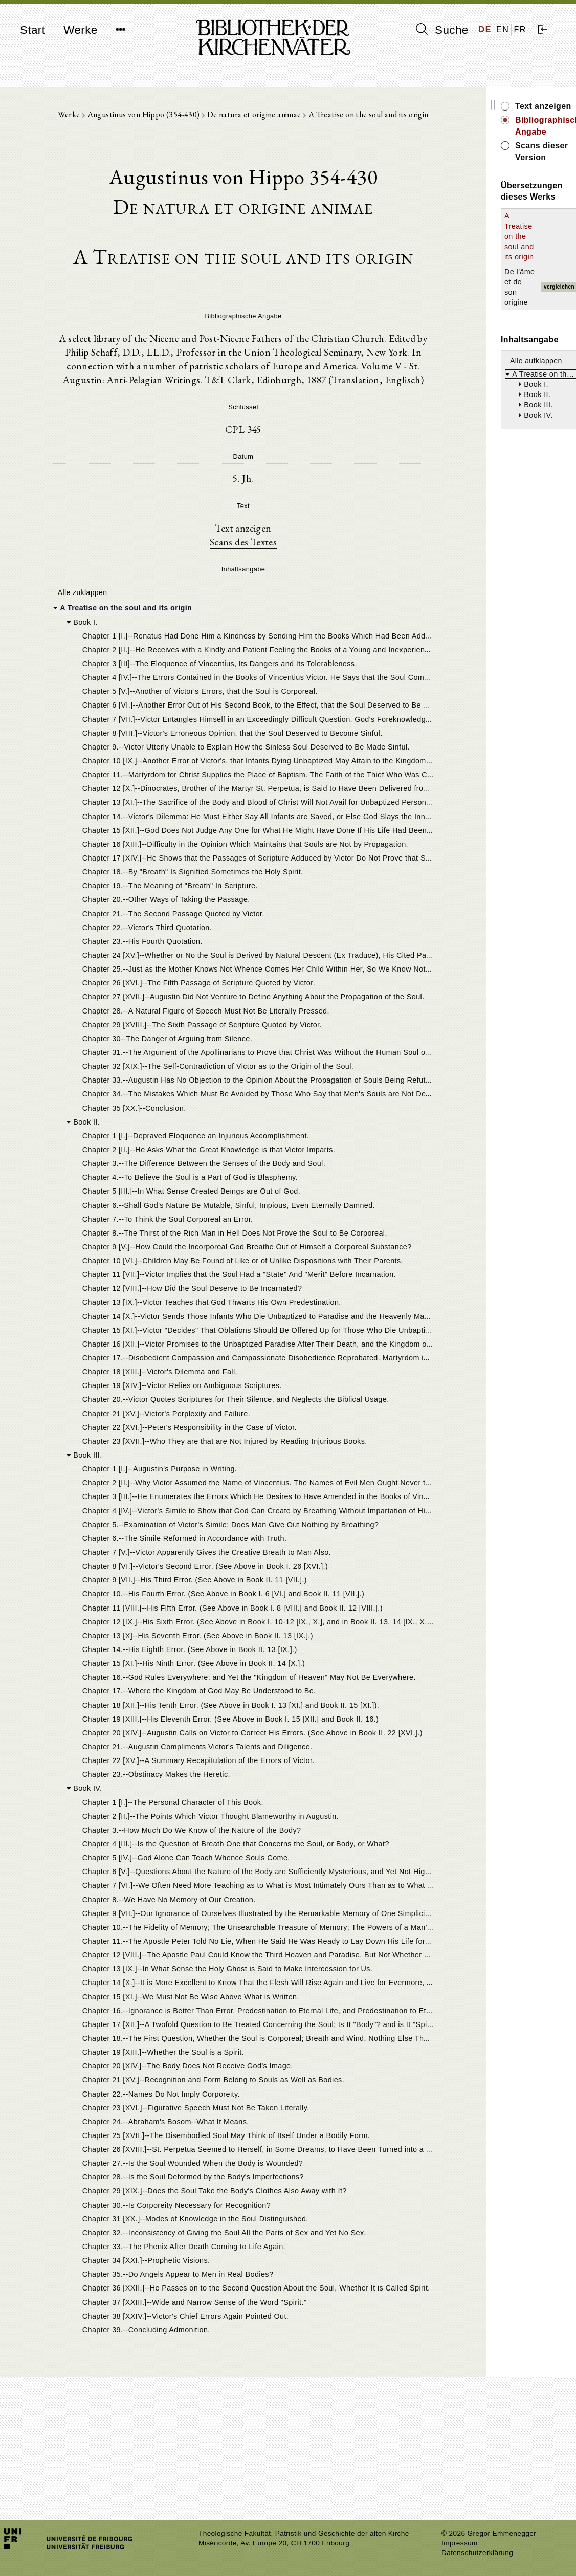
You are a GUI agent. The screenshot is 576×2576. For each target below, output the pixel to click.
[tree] (216, 1559)
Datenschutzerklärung (477, 2553)
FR (520, 29)
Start (32, 30)
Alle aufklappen (482, 275)
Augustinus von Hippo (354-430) (140, 118)
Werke (80, 30)
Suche (442, 29)
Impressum (459, 2543)
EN (502, 29)
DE (485, 29)
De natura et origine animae (250, 118)
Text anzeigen (216, 590)
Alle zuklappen (80, 656)
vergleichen (546, 211)
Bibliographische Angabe (513, 120)
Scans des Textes (216, 604)
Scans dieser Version (504, 134)
